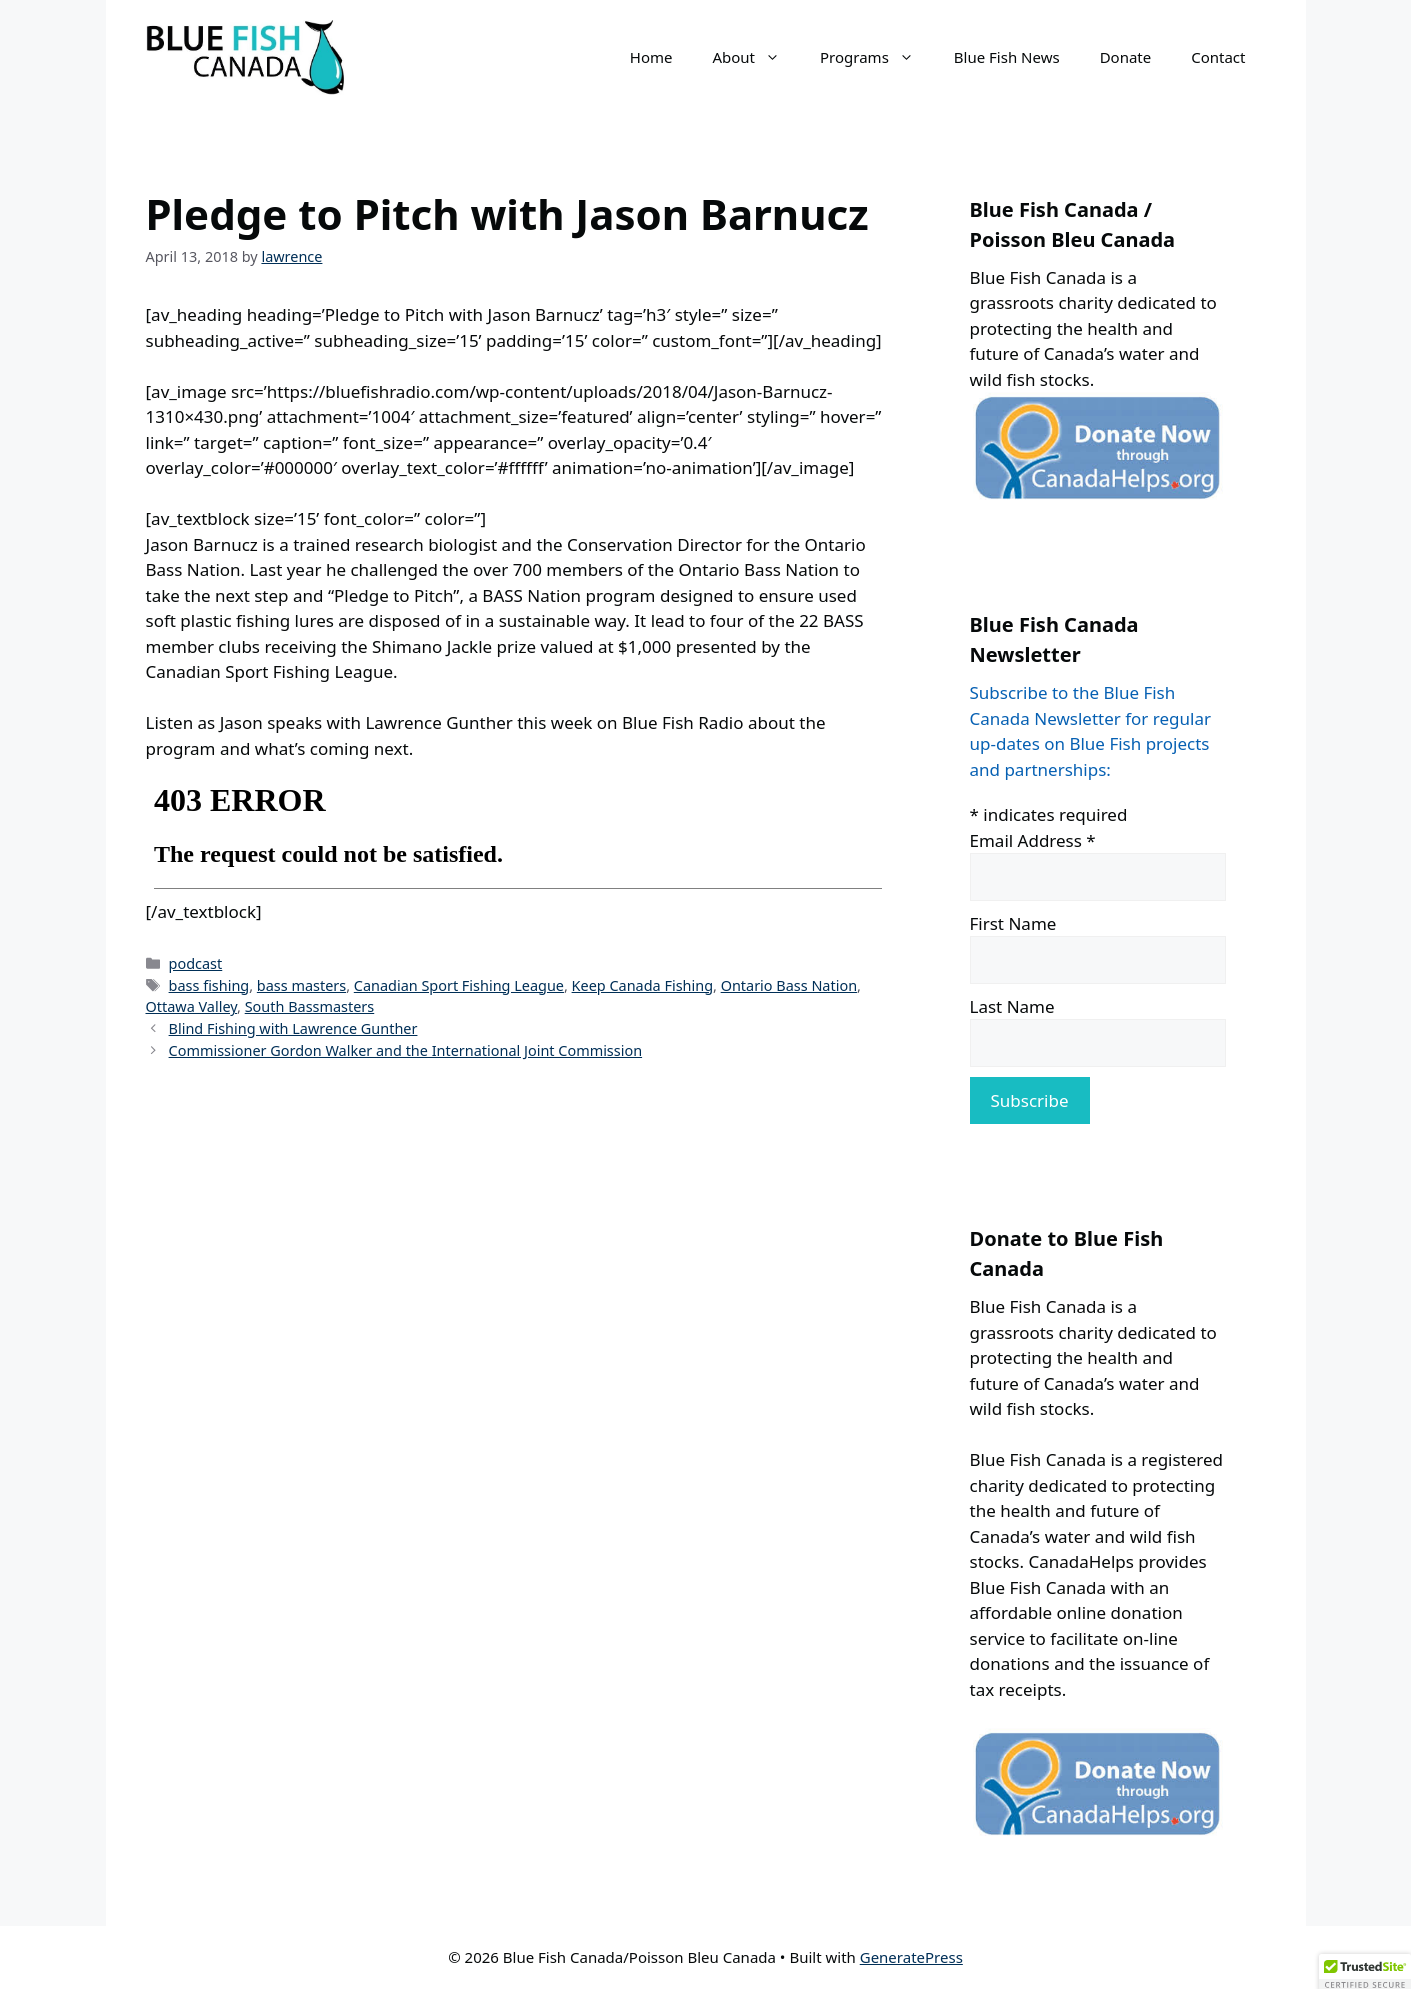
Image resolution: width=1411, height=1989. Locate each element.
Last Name (1012, 1006)
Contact (1218, 57)
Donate (1126, 57)
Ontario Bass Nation (789, 985)
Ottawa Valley (192, 1006)
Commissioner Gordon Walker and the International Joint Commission (406, 1050)
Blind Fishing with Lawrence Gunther (293, 1028)
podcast (196, 963)
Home (651, 57)
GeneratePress (911, 1957)
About (756, 57)
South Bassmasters (310, 1006)
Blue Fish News (1007, 57)
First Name (1013, 923)
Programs (877, 57)
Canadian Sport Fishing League (459, 985)
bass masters (301, 985)
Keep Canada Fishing (642, 985)
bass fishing (209, 985)
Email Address (1033, 840)
